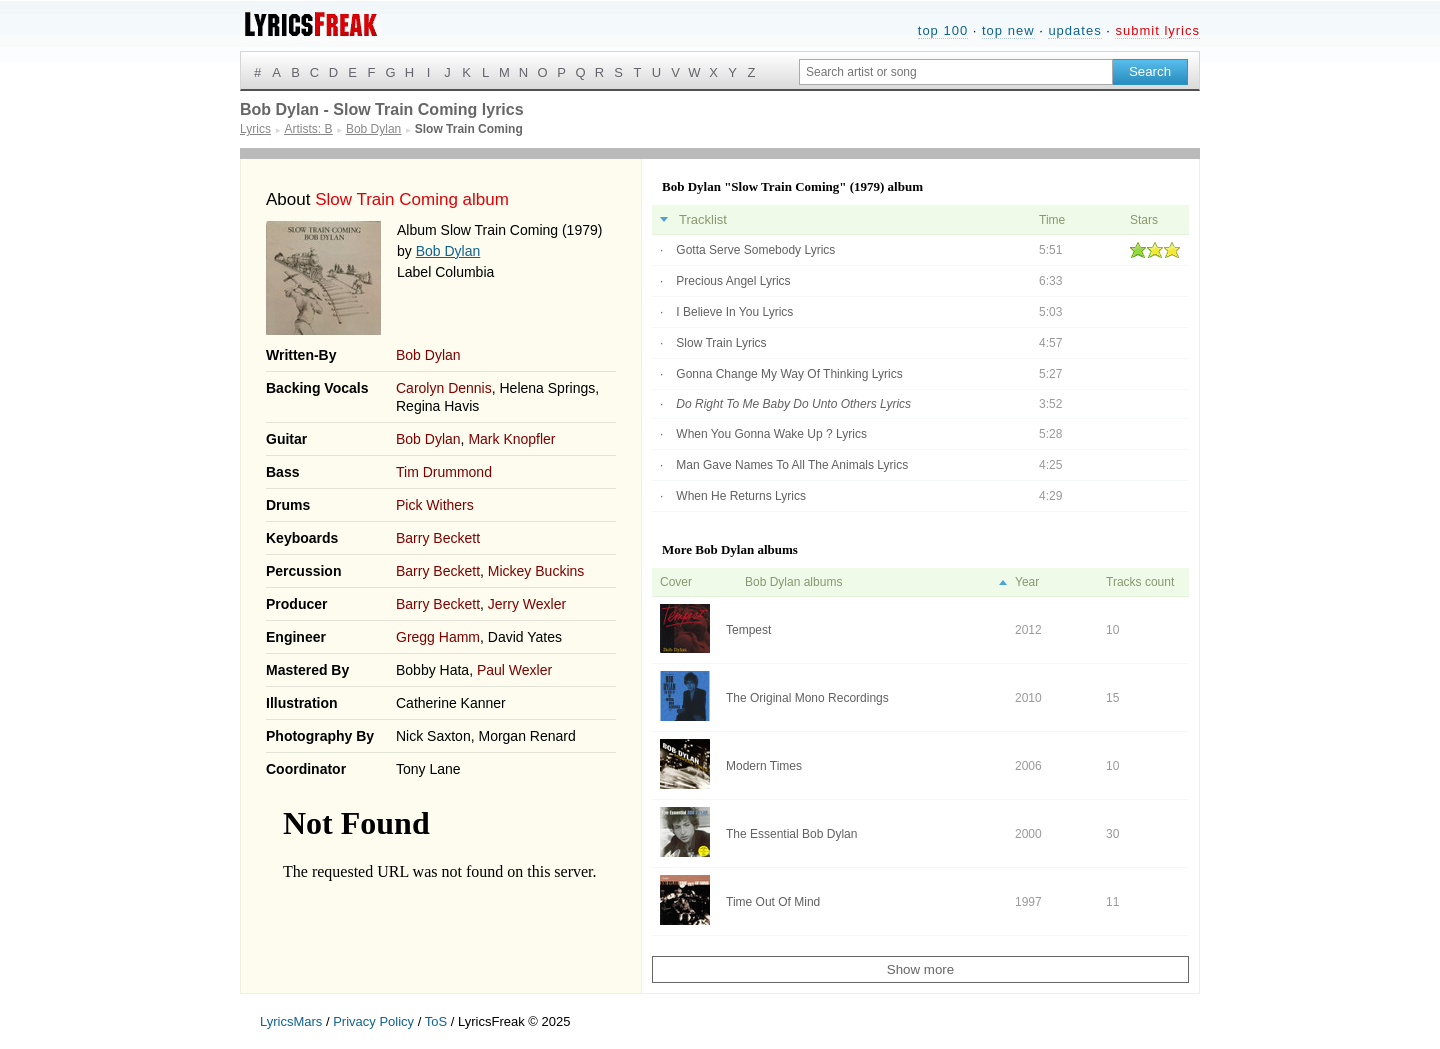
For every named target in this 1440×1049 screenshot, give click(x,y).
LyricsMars (291, 1021)
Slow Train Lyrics (721, 343)
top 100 (943, 30)
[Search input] (956, 72)
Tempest (748, 630)
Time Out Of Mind (773, 902)
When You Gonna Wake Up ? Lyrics (771, 434)
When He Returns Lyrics (741, 496)
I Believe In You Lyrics (734, 312)
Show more (920, 969)
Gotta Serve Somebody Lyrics (755, 250)
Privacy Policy (373, 1021)
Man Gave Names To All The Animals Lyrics (792, 465)
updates (1074, 30)
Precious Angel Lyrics (733, 281)
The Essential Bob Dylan (791, 834)
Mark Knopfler (511, 439)
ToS (436, 1021)
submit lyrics (1157, 30)
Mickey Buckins (536, 571)
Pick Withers (435, 505)
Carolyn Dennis (444, 388)
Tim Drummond (444, 472)
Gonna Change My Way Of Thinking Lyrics (789, 374)
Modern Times (764, 766)
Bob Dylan (448, 251)
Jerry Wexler (527, 604)
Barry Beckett (438, 538)
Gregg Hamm (438, 637)
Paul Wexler (514, 670)
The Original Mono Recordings (807, 698)
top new (1008, 30)
